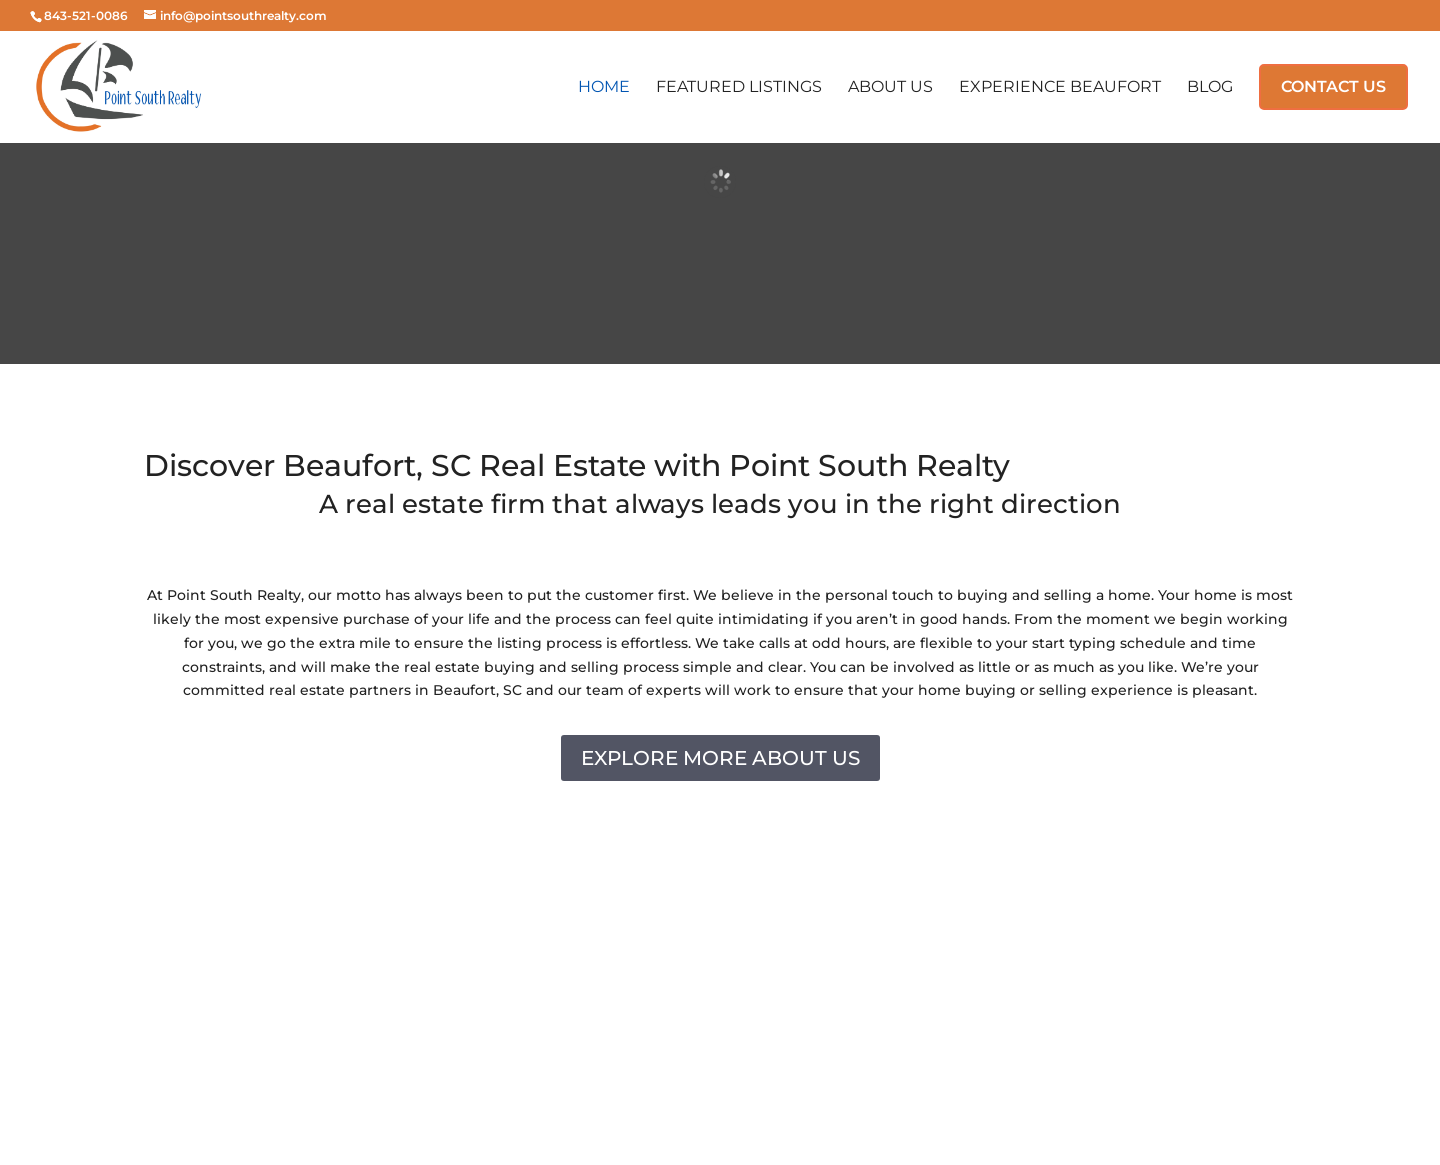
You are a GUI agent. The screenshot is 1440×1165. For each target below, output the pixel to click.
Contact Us (1333, 86)
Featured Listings (739, 88)
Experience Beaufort (1060, 88)
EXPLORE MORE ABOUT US (720, 758)
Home (604, 88)
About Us (890, 88)
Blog (1210, 88)
